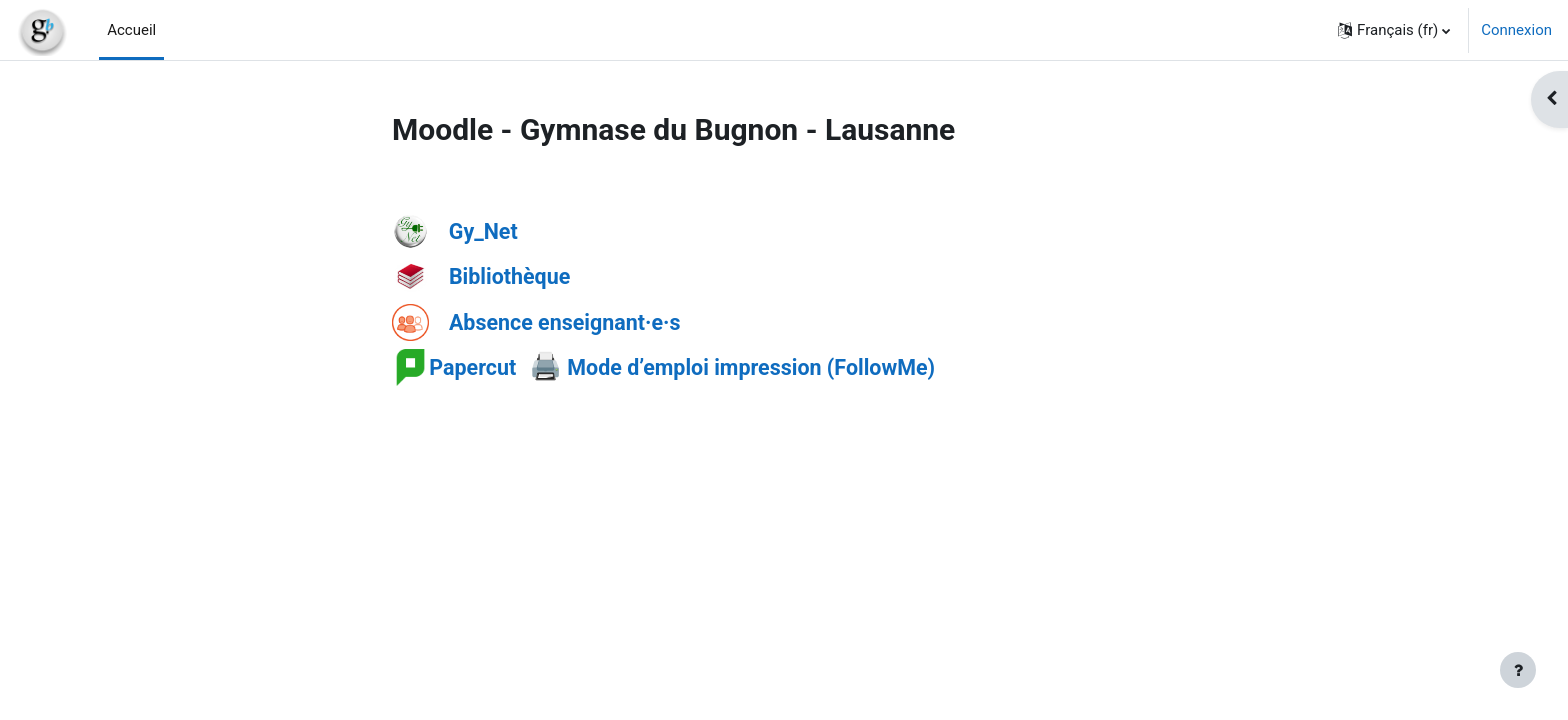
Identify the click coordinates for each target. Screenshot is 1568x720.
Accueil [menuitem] (131, 30)
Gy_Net (483, 231)
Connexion (1516, 30)
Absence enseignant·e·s (565, 321)
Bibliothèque (509, 276)
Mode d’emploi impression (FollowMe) (748, 367)
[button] (1394, 30)
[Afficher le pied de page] (1518, 670)
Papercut (472, 367)
